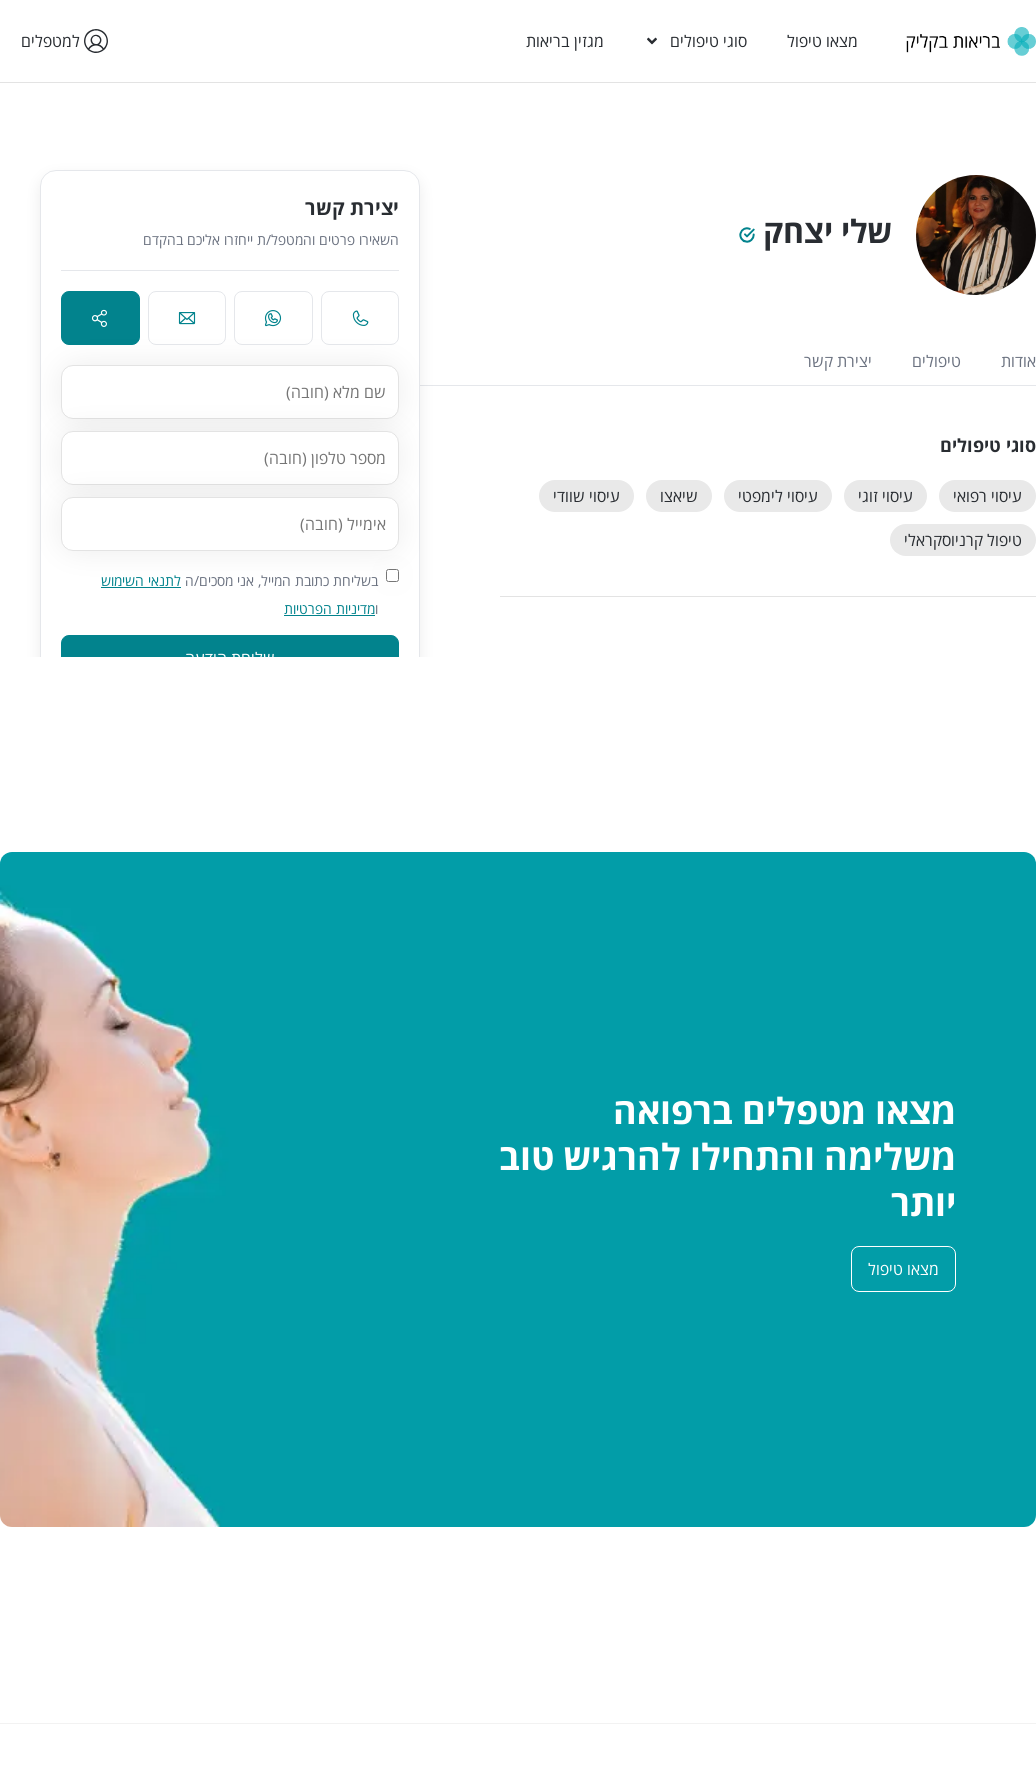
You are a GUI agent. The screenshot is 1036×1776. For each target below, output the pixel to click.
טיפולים (936, 361)
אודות (1018, 361)
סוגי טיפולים (695, 41)
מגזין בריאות (565, 41)
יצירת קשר (838, 361)
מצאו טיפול (822, 41)
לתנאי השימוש (141, 580)
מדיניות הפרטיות (329, 608)
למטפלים (60, 41)
